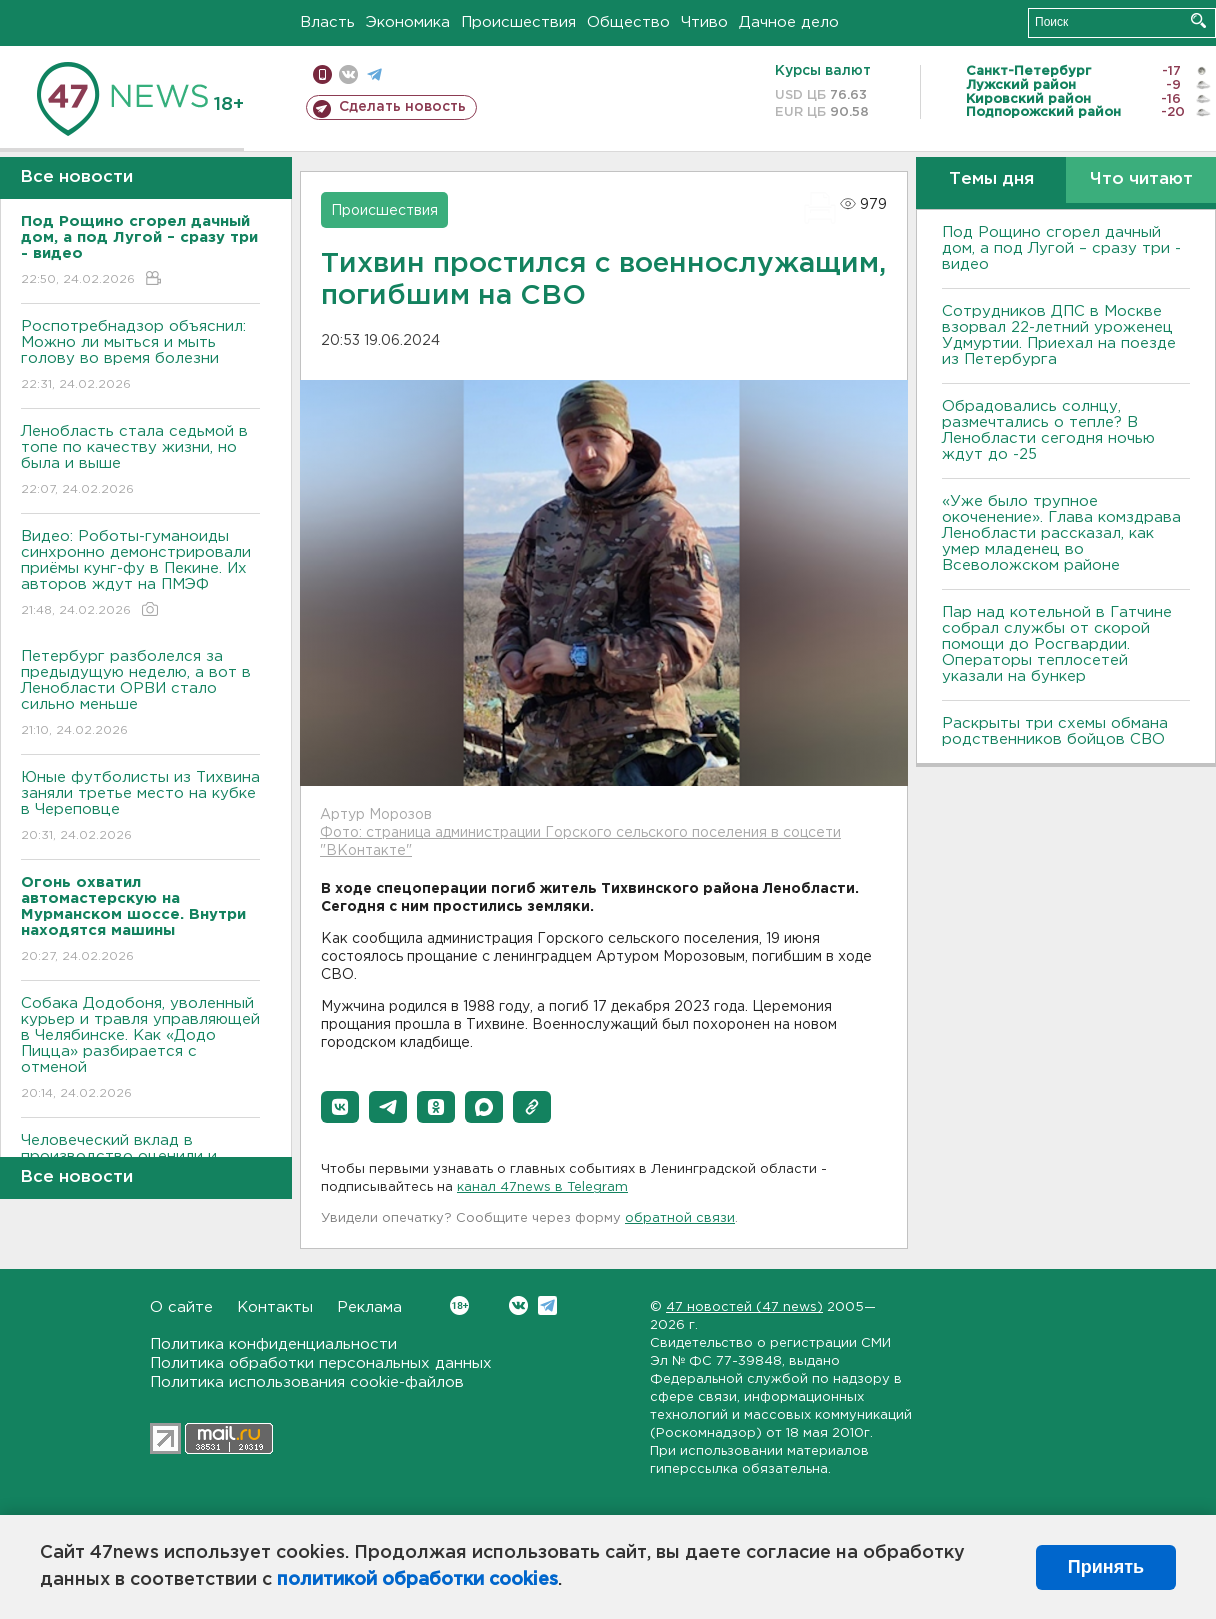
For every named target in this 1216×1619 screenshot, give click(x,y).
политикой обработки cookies (417, 1580)
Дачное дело (789, 22)
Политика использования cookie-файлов (307, 1382)
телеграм (374, 74)
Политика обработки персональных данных (321, 1363)
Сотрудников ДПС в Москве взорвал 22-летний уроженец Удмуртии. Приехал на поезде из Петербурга (1059, 335)
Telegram (547, 1305)
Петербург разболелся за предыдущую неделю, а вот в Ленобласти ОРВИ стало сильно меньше (140, 694)
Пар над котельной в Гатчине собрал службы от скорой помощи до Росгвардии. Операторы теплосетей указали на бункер (1057, 644)
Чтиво (704, 22)
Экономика (408, 22)
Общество (628, 22)
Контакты (275, 1307)
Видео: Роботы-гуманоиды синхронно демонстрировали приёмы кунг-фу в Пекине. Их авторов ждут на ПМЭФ (140, 574)
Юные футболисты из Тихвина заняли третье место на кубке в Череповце (140, 807)
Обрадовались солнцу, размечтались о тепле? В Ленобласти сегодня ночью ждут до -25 (1048, 430)
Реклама (369, 1307)
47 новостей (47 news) (744, 1307)
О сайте (181, 1307)
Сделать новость (402, 107)
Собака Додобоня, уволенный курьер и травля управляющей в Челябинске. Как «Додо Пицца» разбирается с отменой (140, 1049)
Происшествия (518, 22)
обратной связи (680, 1218)
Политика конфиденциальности (273, 1344)
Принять (1106, 1567)
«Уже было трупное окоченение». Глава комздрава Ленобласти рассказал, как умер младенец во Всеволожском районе (1061, 533)
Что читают (1141, 179)
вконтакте (348, 74)
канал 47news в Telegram (542, 1187)
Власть (327, 22)
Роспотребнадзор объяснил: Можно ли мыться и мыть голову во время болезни (140, 356)
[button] (340, 1107)
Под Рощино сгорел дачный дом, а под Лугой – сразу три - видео (1061, 248)
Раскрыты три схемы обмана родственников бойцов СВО (1055, 731)
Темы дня (991, 179)
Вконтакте (459, 1305)
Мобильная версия (322, 74)
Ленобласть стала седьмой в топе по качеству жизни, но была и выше (140, 461)
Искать (1198, 20)
